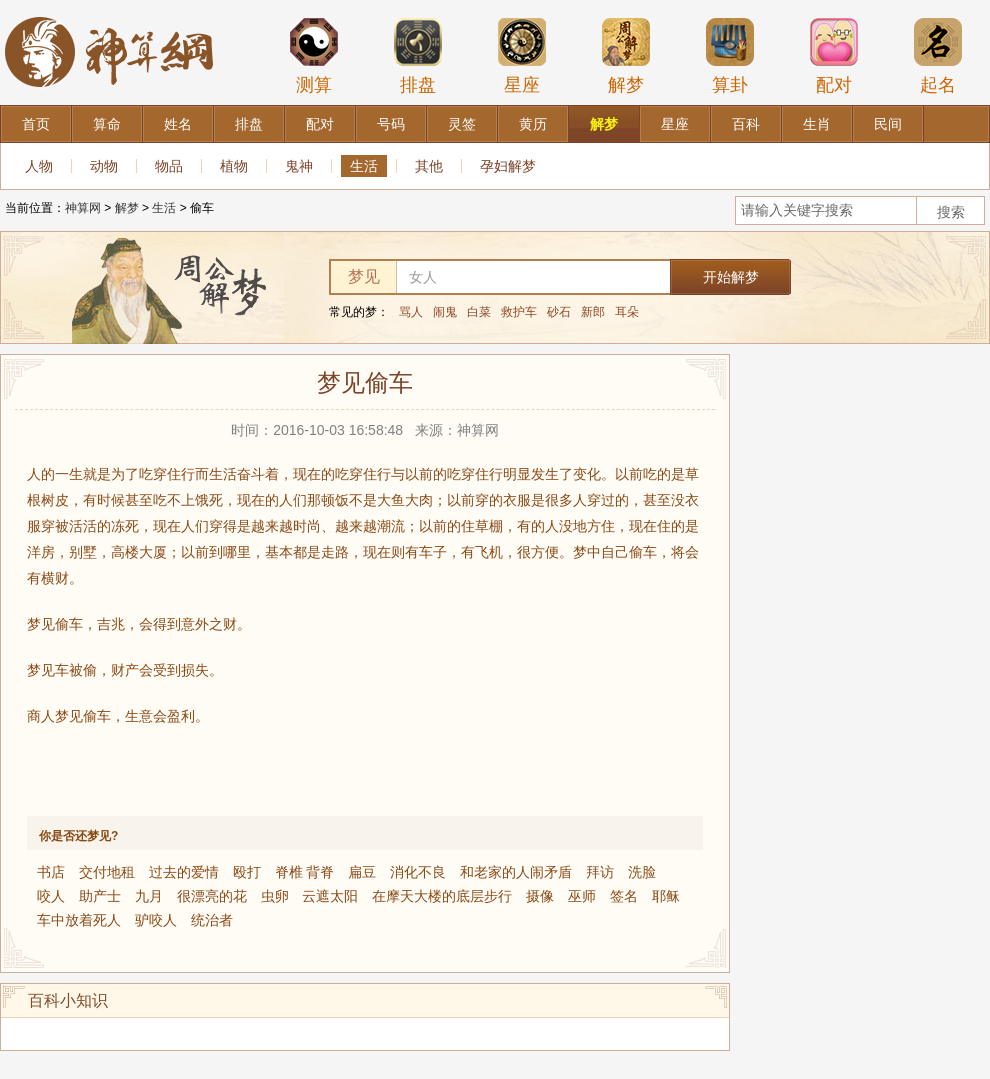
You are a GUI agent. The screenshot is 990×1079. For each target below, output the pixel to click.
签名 (624, 896)
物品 (169, 166)
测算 (314, 56)
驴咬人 (156, 920)
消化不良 (418, 872)
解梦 (626, 56)
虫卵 (275, 896)
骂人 (411, 312)
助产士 (100, 896)
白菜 (479, 312)
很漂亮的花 (212, 896)
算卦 (730, 56)
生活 (364, 166)
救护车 (519, 312)
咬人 (51, 896)
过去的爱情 (184, 872)
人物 (39, 166)
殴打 (247, 872)
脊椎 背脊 (305, 872)
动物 (104, 166)
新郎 (593, 312)
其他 (429, 166)
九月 (149, 896)
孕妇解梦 (508, 166)
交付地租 (107, 872)
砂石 (559, 312)
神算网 (83, 208)
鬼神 (299, 166)
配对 (834, 56)
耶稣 (666, 896)
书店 (51, 872)
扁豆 (362, 872)
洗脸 (642, 872)
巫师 (582, 896)
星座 (522, 56)
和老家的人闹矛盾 (516, 872)
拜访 (600, 872)
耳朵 (627, 312)
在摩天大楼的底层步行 (442, 896)
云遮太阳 (330, 896)
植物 (234, 166)
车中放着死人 (79, 920)
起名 (938, 56)
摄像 (540, 896)
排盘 (418, 56)
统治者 (212, 920)
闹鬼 (445, 312)
